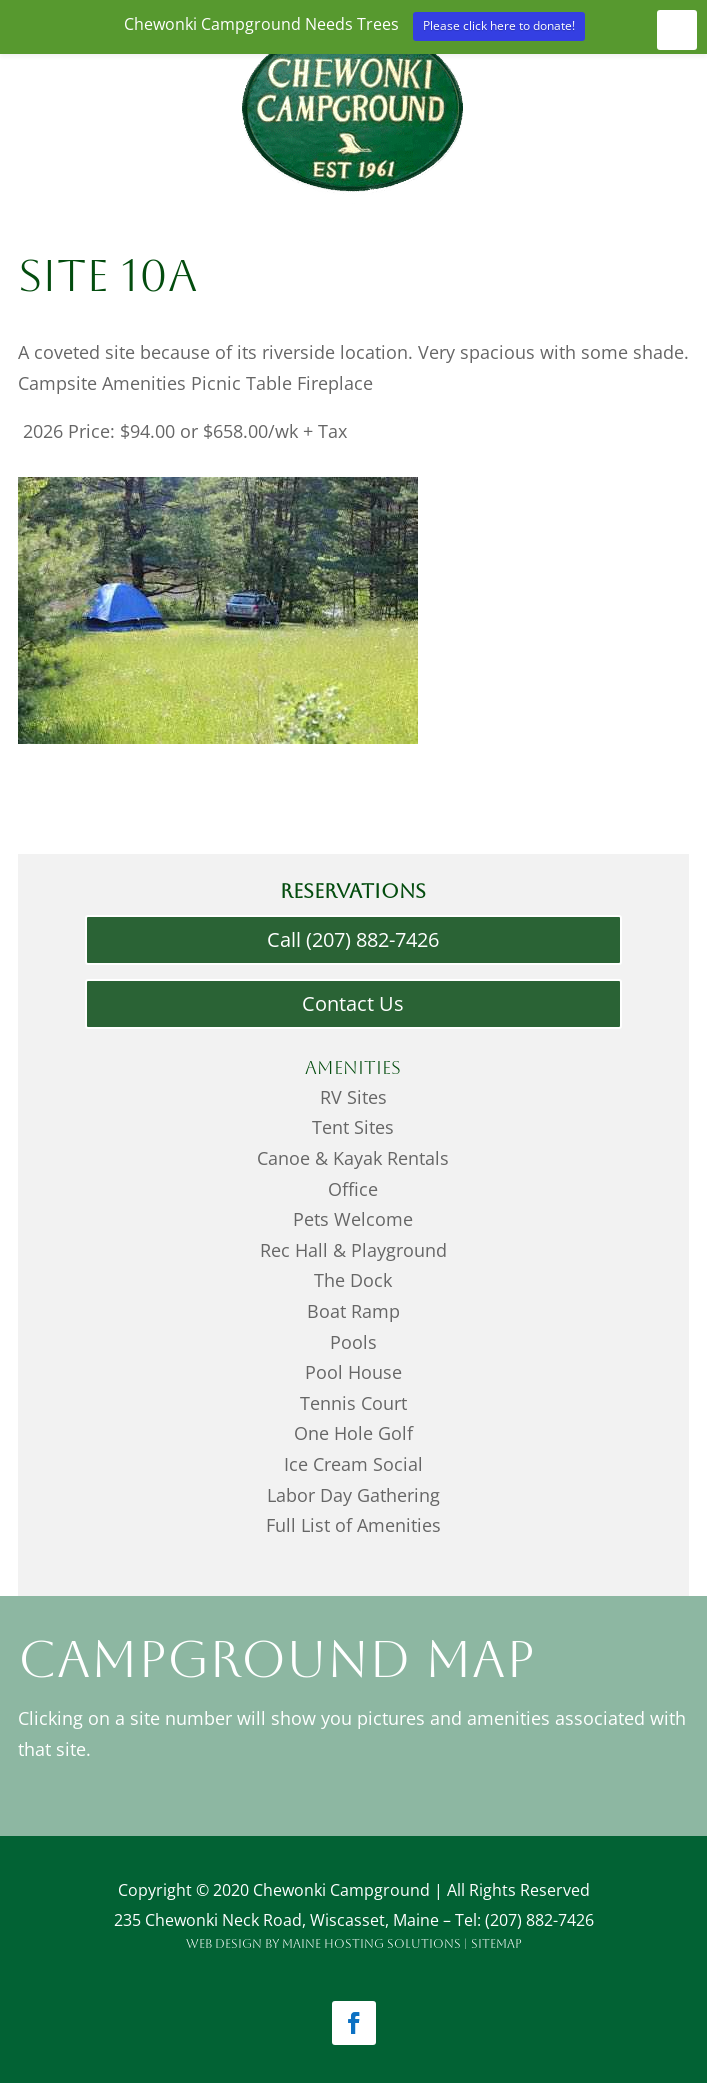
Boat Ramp (353, 1311)
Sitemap (496, 1944)
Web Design (224, 1944)
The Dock (353, 1280)
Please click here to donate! (499, 25)
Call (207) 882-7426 (353, 939)
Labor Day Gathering (353, 1495)
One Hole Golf (353, 1433)
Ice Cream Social (353, 1464)
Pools (353, 1342)
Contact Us (353, 1003)
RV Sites (353, 1097)
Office (353, 1189)
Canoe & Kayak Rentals (353, 1158)
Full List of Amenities (353, 1525)
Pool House (353, 1372)
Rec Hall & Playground (353, 1250)
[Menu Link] (353, 197)
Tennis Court (353, 1403)
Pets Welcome (353, 1219)
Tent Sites (353, 1127)
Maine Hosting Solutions (371, 1944)
